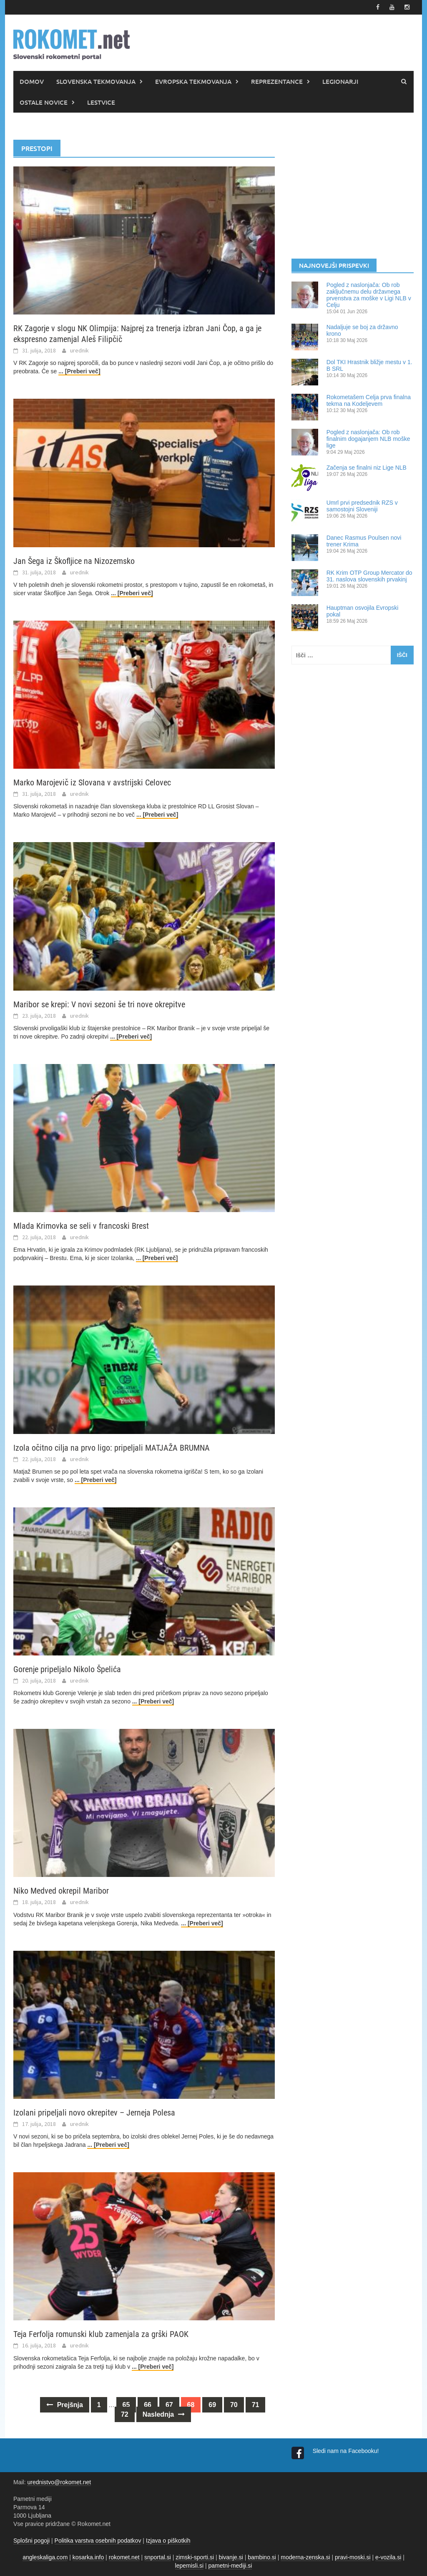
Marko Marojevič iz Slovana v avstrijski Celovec (92, 782)
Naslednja (164, 2414)
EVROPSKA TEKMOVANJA (193, 81)
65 (126, 2404)
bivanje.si (231, 2557)
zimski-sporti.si (195, 2557)
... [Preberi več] (79, 371)
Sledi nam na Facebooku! (347, 2451)
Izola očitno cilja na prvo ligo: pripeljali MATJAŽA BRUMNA (111, 1448)
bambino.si (262, 2557)
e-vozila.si (388, 2557)
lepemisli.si (189, 2565)
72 (124, 2414)
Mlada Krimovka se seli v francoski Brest (81, 1226)
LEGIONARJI (340, 81)
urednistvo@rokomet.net (59, 2482)
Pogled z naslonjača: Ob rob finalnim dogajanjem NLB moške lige (368, 439)
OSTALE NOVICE (44, 102)
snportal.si (157, 2557)
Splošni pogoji (31, 2540)
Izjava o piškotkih (168, 2540)
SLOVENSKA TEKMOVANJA (96, 81)
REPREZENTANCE (277, 81)
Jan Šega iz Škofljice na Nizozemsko (74, 561)
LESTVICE (101, 102)
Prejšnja (64, 2404)
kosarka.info (88, 2557)
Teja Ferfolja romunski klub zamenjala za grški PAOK (100, 2334)
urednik (79, 350)
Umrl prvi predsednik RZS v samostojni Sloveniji (362, 506)
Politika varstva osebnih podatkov (98, 2540)
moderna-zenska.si (305, 2557)
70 (234, 2404)
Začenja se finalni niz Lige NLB (367, 467)
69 (212, 2404)
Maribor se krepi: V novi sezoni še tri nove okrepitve (99, 1004)
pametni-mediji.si (230, 2565)
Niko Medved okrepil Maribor (61, 1891)
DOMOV (32, 81)
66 (147, 2404)
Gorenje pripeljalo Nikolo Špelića (67, 1669)
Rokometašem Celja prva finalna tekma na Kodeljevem (369, 400)
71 (255, 2404)
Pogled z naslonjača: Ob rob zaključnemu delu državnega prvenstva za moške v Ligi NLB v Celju (369, 295)
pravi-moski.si (353, 2557)
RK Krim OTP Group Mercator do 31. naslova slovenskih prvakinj (369, 576)
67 (169, 2404)
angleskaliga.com (45, 2557)
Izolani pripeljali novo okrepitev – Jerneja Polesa (94, 2113)
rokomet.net (124, 2557)
